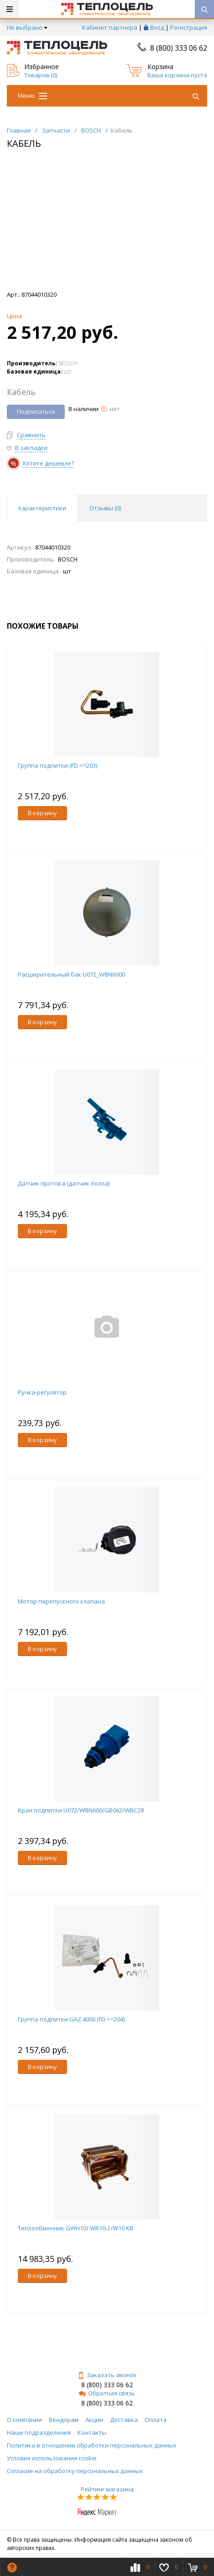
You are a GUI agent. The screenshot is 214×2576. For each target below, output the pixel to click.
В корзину (42, 813)
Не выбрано (27, 27)
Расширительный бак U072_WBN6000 (71, 974)
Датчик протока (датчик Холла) (64, 1183)
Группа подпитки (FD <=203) (57, 765)
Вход (157, 27)
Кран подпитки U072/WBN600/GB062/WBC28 (81, 1810)
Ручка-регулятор (42, 1392)
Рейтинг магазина (107, 2489)
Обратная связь (107, 2393)
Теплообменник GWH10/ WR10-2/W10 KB (75, 2228)
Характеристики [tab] (42, 508)
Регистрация (188, 27)
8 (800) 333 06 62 (178, 48)
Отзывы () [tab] (105, 508)
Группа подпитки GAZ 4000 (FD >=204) (71, 2019)
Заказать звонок (107, 2375)
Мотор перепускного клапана (61, 1601)
